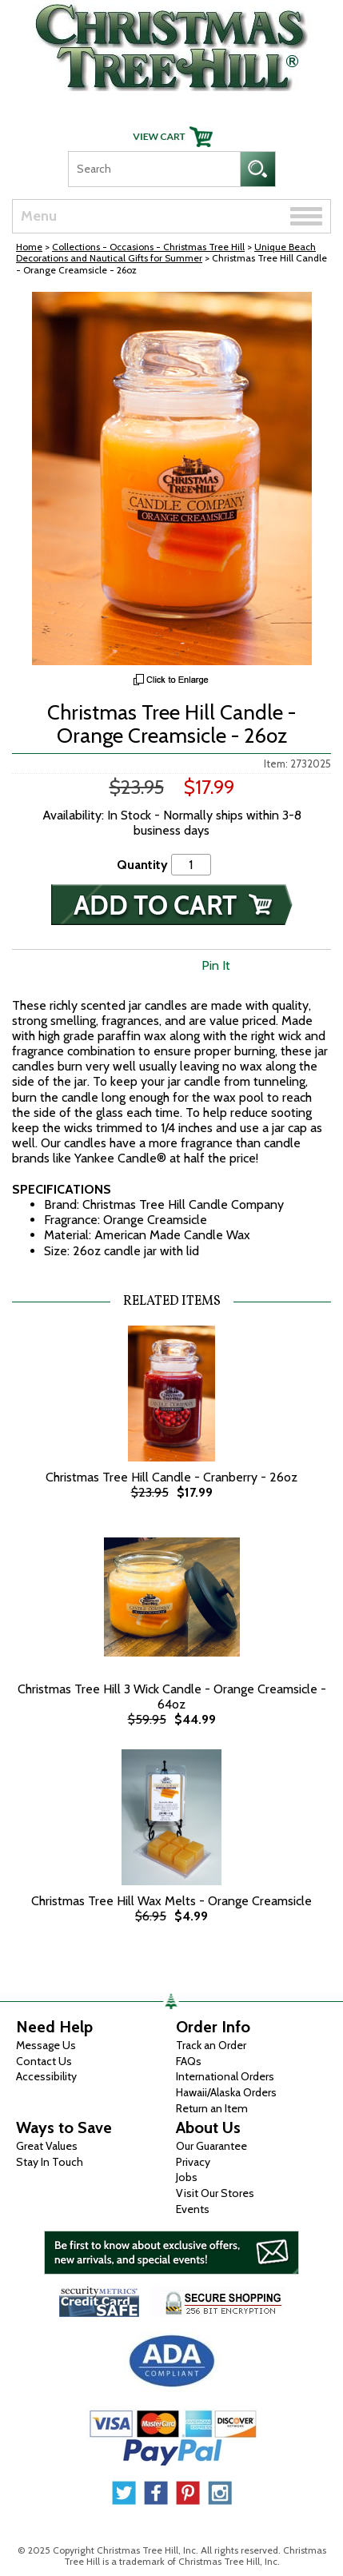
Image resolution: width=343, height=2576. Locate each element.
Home (29, 247)
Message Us (46, 2045)
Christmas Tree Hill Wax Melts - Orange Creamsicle (171, 1900)
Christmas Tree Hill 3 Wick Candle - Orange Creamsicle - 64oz (172, 1696)
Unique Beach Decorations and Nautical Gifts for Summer (166, 252)
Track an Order (211, 2045)
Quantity (142, 864)
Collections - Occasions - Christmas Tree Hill (148, 247)
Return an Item (212, 2108)
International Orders (225, 2076)
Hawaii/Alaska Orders (226, 2092)
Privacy (193, 2162)
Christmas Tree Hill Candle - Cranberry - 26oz (171, 1477)
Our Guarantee (211, 2146)
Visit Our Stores (215, 2193)
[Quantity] (191, 864)
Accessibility (46, 2076)
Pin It (215, 965)
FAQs (188, 2061)
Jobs (186, 2177)
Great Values (47, 2146)
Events (192, 2209)
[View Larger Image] (171, 478)
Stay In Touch (49, 2162)
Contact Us (44, 2061)
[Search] (154, 169)
